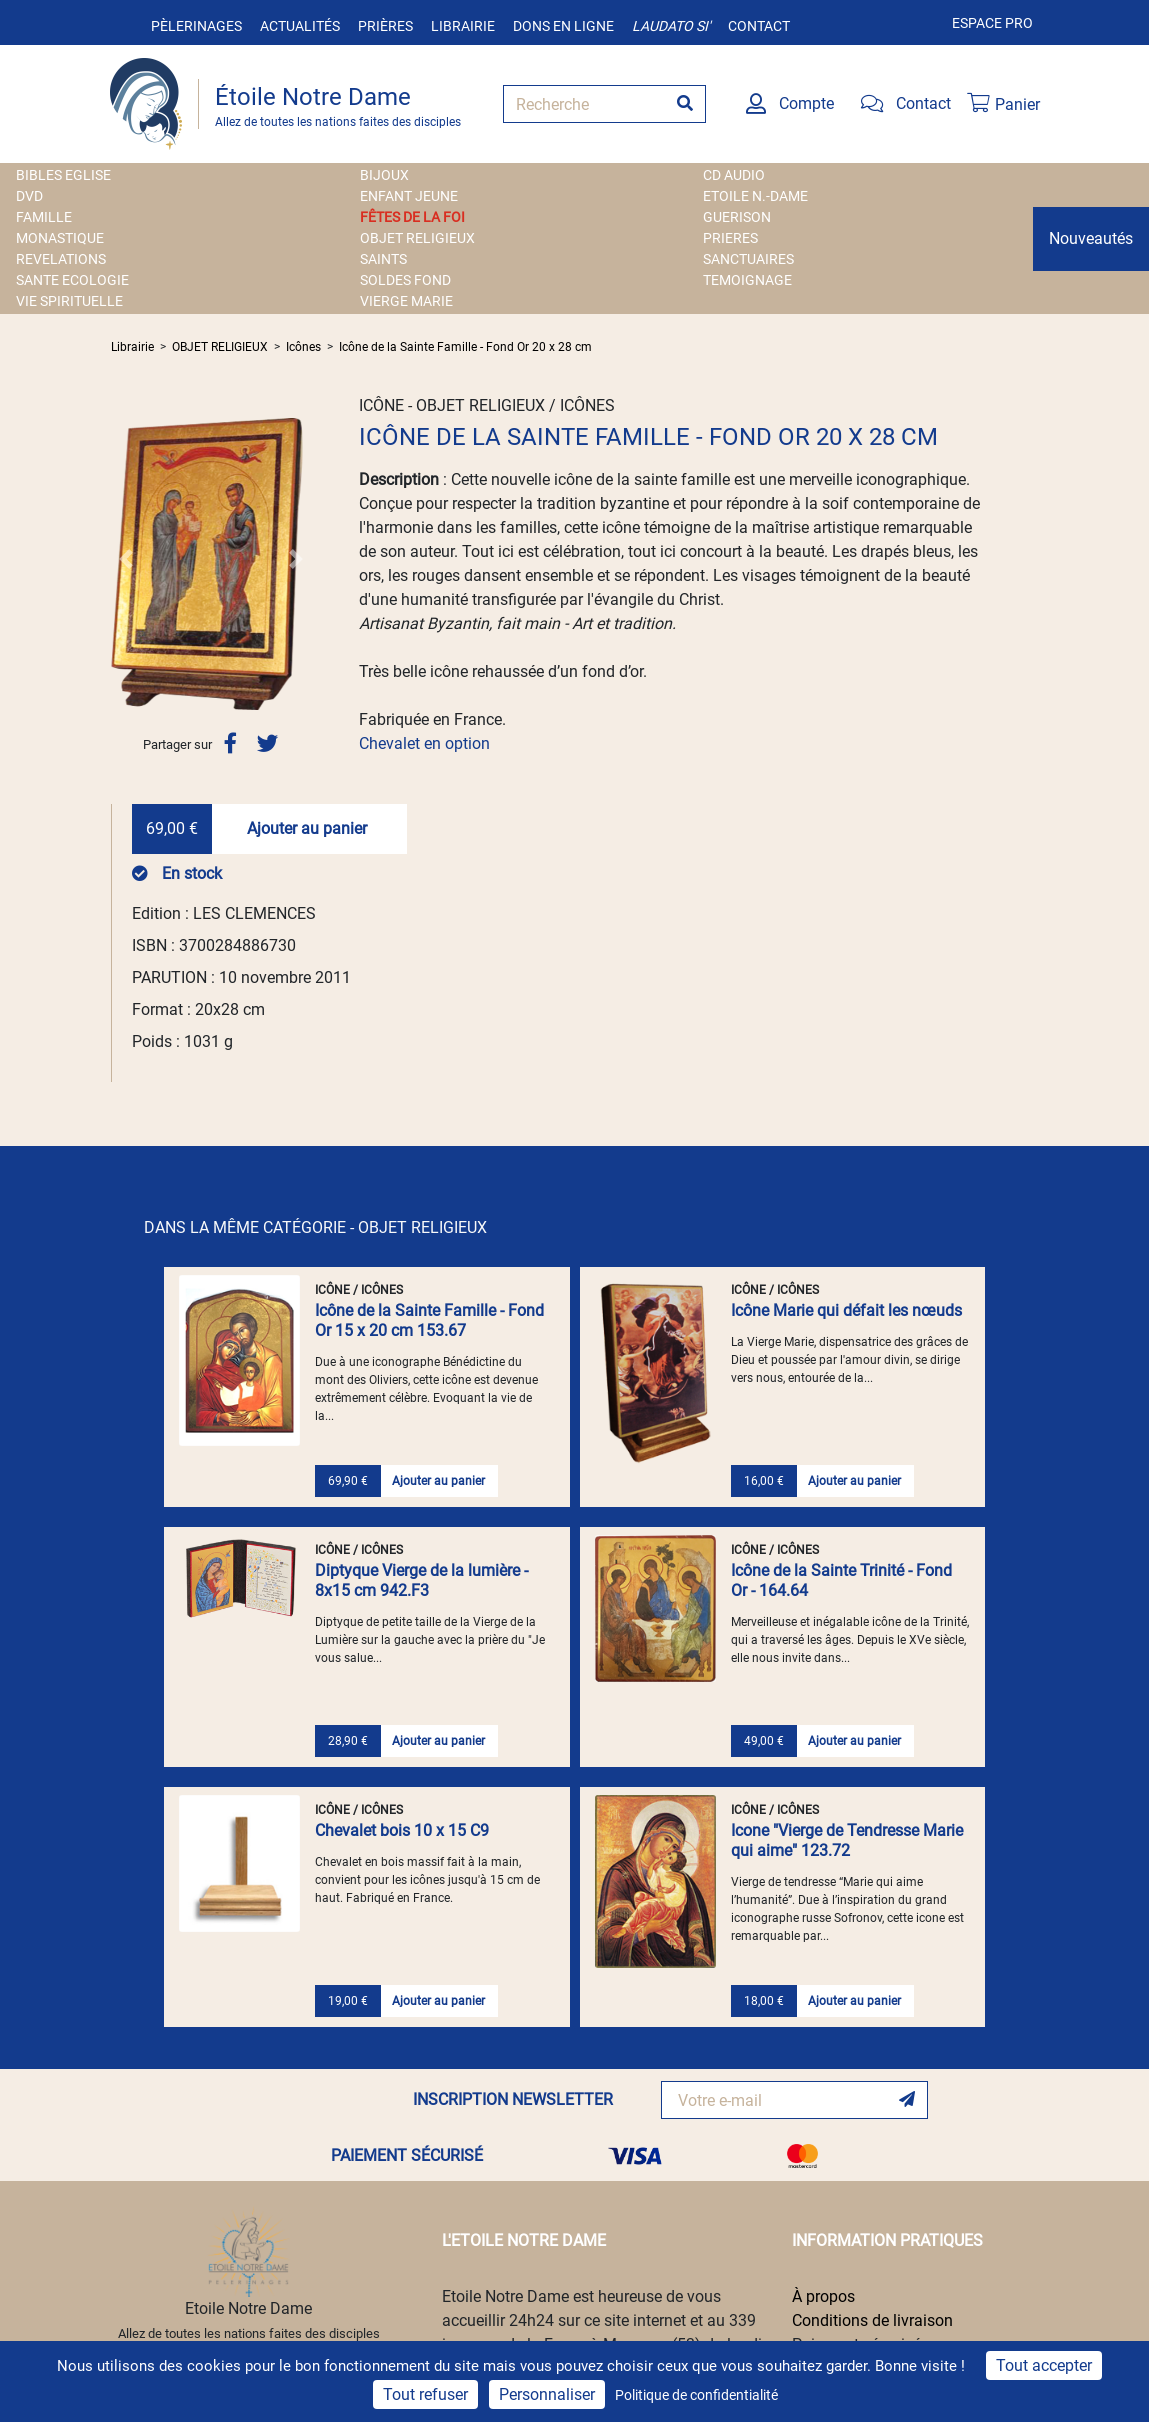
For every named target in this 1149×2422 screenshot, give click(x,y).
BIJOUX (384, 175)
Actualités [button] (300, 26)
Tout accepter (1044, 2365)
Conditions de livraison (872, 2320)
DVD (29, 196)
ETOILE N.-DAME (755, 196)
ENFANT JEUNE (409, 196)
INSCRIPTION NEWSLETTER (513, 2099)
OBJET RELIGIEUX (417, 238)
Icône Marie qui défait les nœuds (846, 1310)
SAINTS (383, 259)
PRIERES (730, 238)
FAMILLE (44, 217)
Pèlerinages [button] (196, 26)
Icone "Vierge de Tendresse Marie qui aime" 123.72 (847, 1840)
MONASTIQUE (60, 238)
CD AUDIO (734, 175)
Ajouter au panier (307, 828)
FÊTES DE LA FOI (412, 217)
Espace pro (992, 23)
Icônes (303, 347)
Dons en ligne (563, 26)
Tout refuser (425, 2394)
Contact (759, 26)
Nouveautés (1091, 238)
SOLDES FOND (405, 280)
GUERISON (737, 217)
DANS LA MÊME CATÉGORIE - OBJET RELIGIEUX (315, 1227)
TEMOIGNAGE (747, 280)
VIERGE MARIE (406, 301)
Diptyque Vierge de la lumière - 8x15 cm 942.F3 (421, 1580)
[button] (126, 559)
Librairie (463, 26)
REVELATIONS (61, 259)
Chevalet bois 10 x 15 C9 (402, 1830)
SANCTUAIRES (748, 259)
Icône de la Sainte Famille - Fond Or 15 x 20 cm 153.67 (429, 1320)
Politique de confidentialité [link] (696, 2395)
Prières (385, 26)
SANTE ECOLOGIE (72, 280)
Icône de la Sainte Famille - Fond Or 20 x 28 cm (465, 347)
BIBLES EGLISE (63, 175)
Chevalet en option (424, 743)
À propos (823, 2296)
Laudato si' (671, 26)
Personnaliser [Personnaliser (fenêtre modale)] (547, 2394)
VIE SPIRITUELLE (69, 301)
